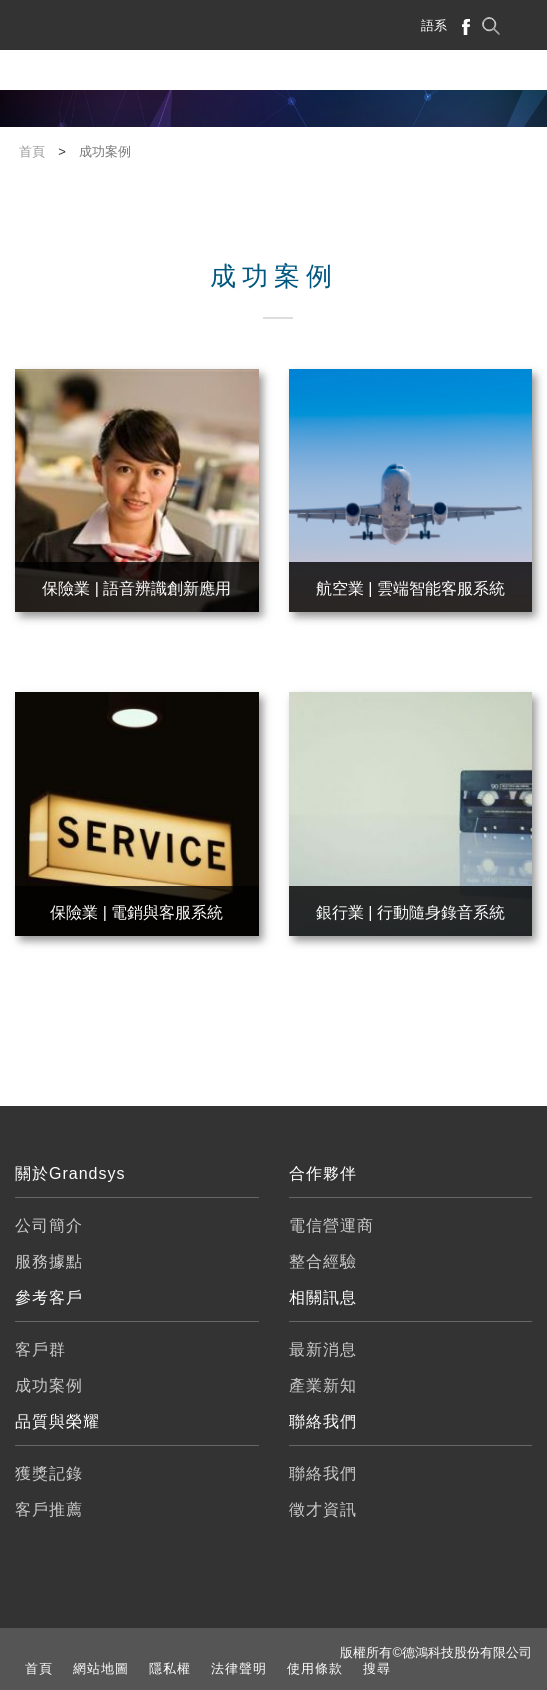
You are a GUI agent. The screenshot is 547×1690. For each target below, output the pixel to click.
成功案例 (49, 1385)
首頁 (39, 1668)
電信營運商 (331, 1225)
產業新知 (323, 1385)
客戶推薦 (49, 1509)
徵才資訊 (323, 1509)
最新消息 (323, 1349)
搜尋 (377, 1668)
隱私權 (170, 1668)
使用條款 (315, 1668)
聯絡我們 (323, 1473)
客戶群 (40, 1349)
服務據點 (49, 1261)
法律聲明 (239, 1668)
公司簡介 (49, 1225)
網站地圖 (101, 1668)
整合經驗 (323, 1261)
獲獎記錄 (49, 1473)
